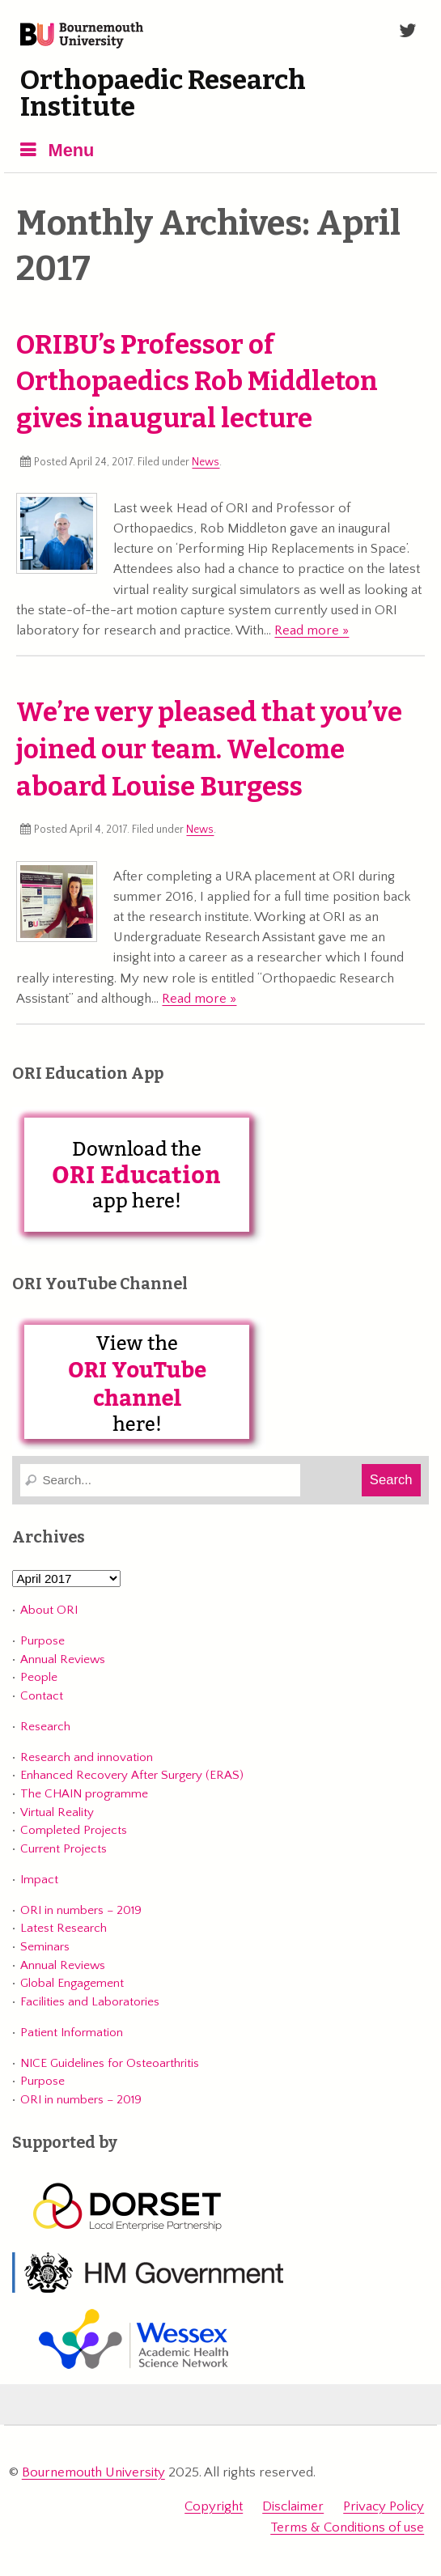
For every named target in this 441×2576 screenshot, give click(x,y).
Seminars (45, 1947)
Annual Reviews (62, 1659)
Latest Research (63, 1928)
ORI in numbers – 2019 (81, 1910)
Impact (39, 1879)
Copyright (213, 2506)
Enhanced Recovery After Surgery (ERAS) (132, 1775)
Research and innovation (86, 1757)
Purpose (42, 1641)
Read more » (311, 630)
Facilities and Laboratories (89, 2002)
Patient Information (71, 2032)
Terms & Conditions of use (347, 2527)
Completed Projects (73, 1830)
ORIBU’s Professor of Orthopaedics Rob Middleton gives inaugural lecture (197, 382)
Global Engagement (72, 1983)
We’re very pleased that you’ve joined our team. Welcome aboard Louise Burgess (209, 749)
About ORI (49, 1610)
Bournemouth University (81, 36)
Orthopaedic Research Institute (163, 94)
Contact (41, 1696)
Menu (71, 150)
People (38, 1677)
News (205, 462)
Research (45, 1727)
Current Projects (63, 1849)
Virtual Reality (57, 1812)
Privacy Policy (383, 2506)
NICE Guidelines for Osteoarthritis (109, 2063)
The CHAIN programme (84, 1794)
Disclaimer (293, 2506)
